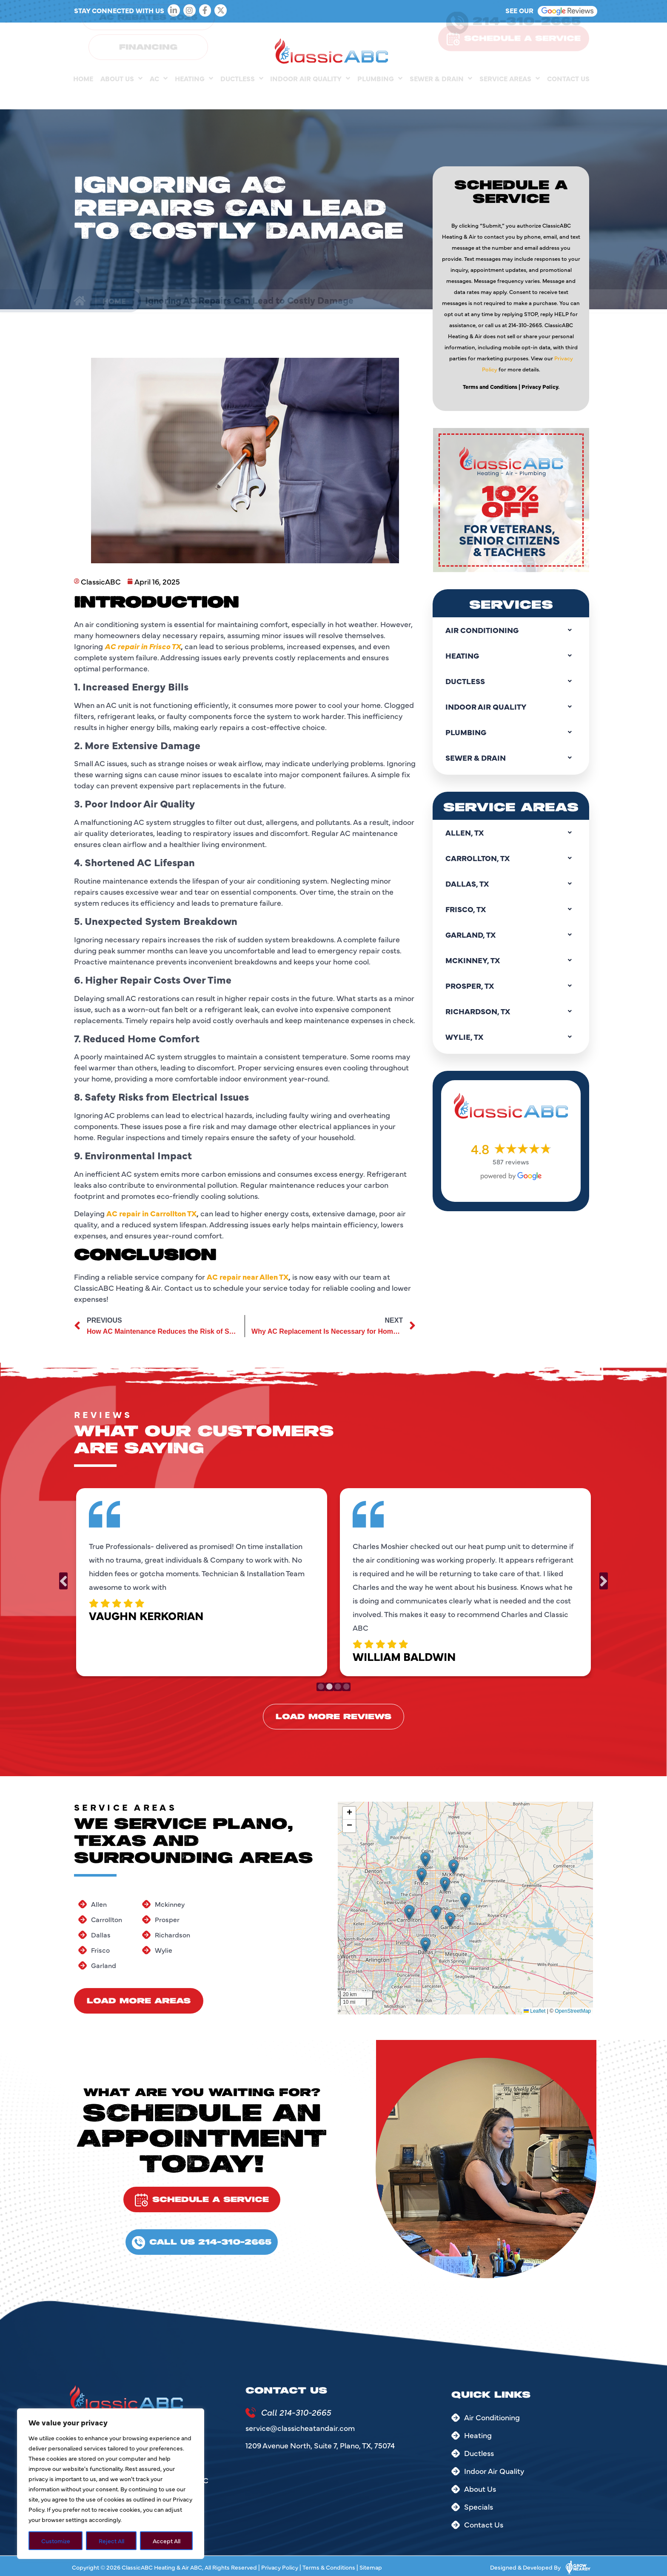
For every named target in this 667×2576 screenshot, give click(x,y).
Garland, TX (510, 934)
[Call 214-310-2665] (250, 2413)
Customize (55, 2540)
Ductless (241, 95)
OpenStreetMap (573, 2011)
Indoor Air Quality (310, 95)
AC (159, 95)
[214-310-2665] (457, 39)
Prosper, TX (510, 985)
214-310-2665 (527, 38)
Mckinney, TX (510, 960)
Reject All (111, 2540)
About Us (121, 95)
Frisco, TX (510, 909)
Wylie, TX (510, 1036)
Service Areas (509, 95)
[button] (409, 1912)
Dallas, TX (510, 883)
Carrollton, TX (510, 858)
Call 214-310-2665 (296, 2412)
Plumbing (379, 95)
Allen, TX (510, 832)
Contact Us (568, 95)
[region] (110, 2483)
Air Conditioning (510, 630)
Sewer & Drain (441, 95)
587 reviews (511, 1161)
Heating (194, 95)
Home (83, 95)
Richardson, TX (510, 1011)
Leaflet (534, 2011)
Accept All (166, 2540)
